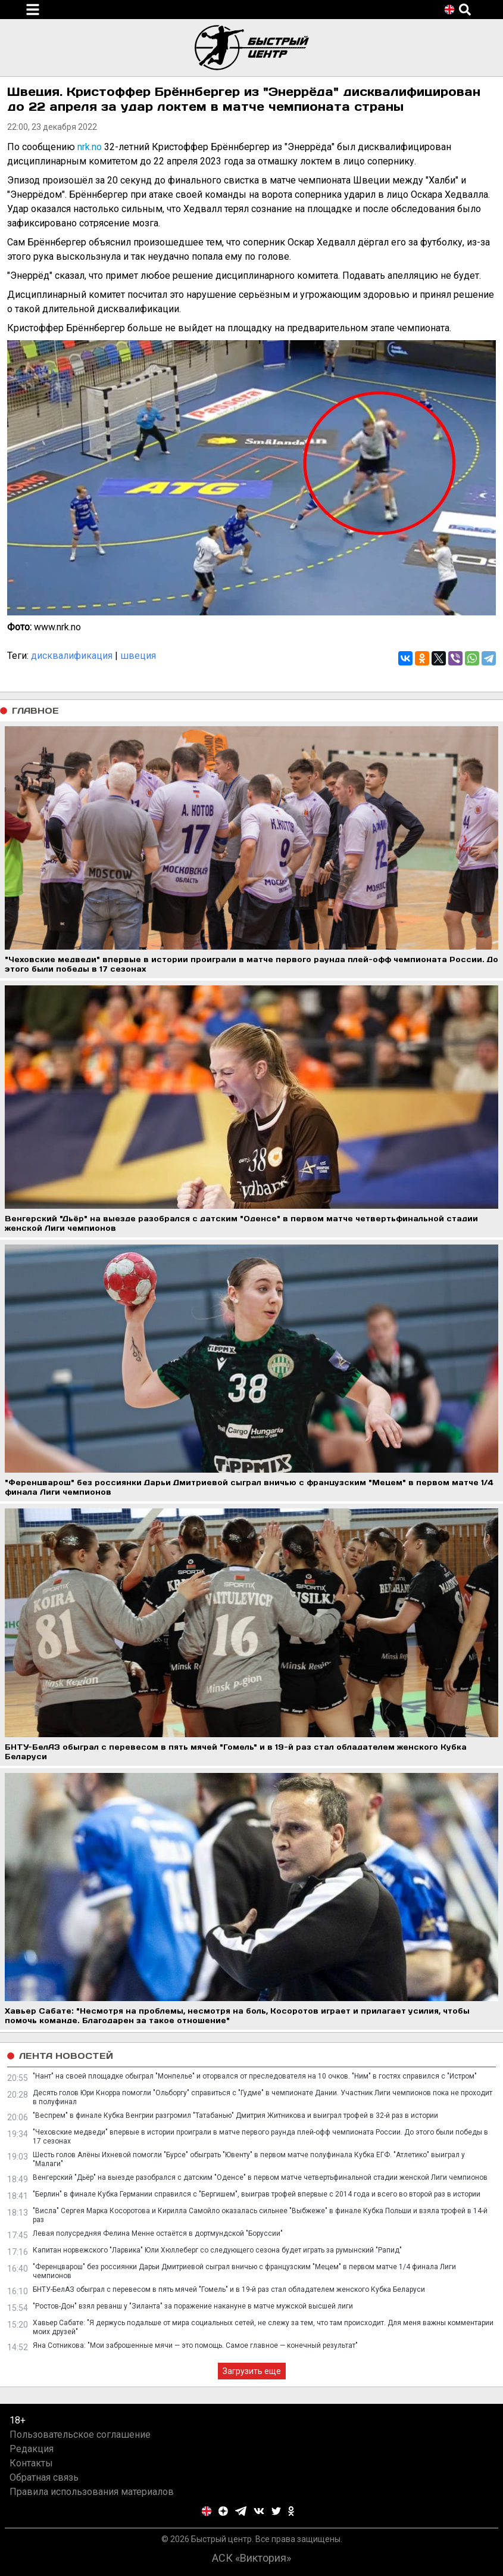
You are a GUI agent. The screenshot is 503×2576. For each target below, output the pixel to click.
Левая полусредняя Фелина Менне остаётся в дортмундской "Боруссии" (158, 2233)
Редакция (32, 2448)
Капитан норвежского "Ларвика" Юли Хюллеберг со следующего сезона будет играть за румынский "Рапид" (217, 2250)
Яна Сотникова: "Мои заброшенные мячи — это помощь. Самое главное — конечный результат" (195, 2345)
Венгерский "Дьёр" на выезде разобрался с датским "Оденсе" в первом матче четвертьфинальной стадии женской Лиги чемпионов (260, 2177)
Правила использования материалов (92, 2491)
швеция (138, 655)
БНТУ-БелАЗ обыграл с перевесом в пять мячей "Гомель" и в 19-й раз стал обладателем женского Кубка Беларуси (229, 2289)
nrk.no (90, 147)
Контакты (31, 2463)
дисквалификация (72, 655)
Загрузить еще (252, 2371)
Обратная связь (44, 2477)
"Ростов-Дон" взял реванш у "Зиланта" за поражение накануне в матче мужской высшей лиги (193, 2306)
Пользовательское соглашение (80, 2434)
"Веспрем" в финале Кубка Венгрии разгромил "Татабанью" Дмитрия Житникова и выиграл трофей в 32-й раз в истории (235, 2115)
